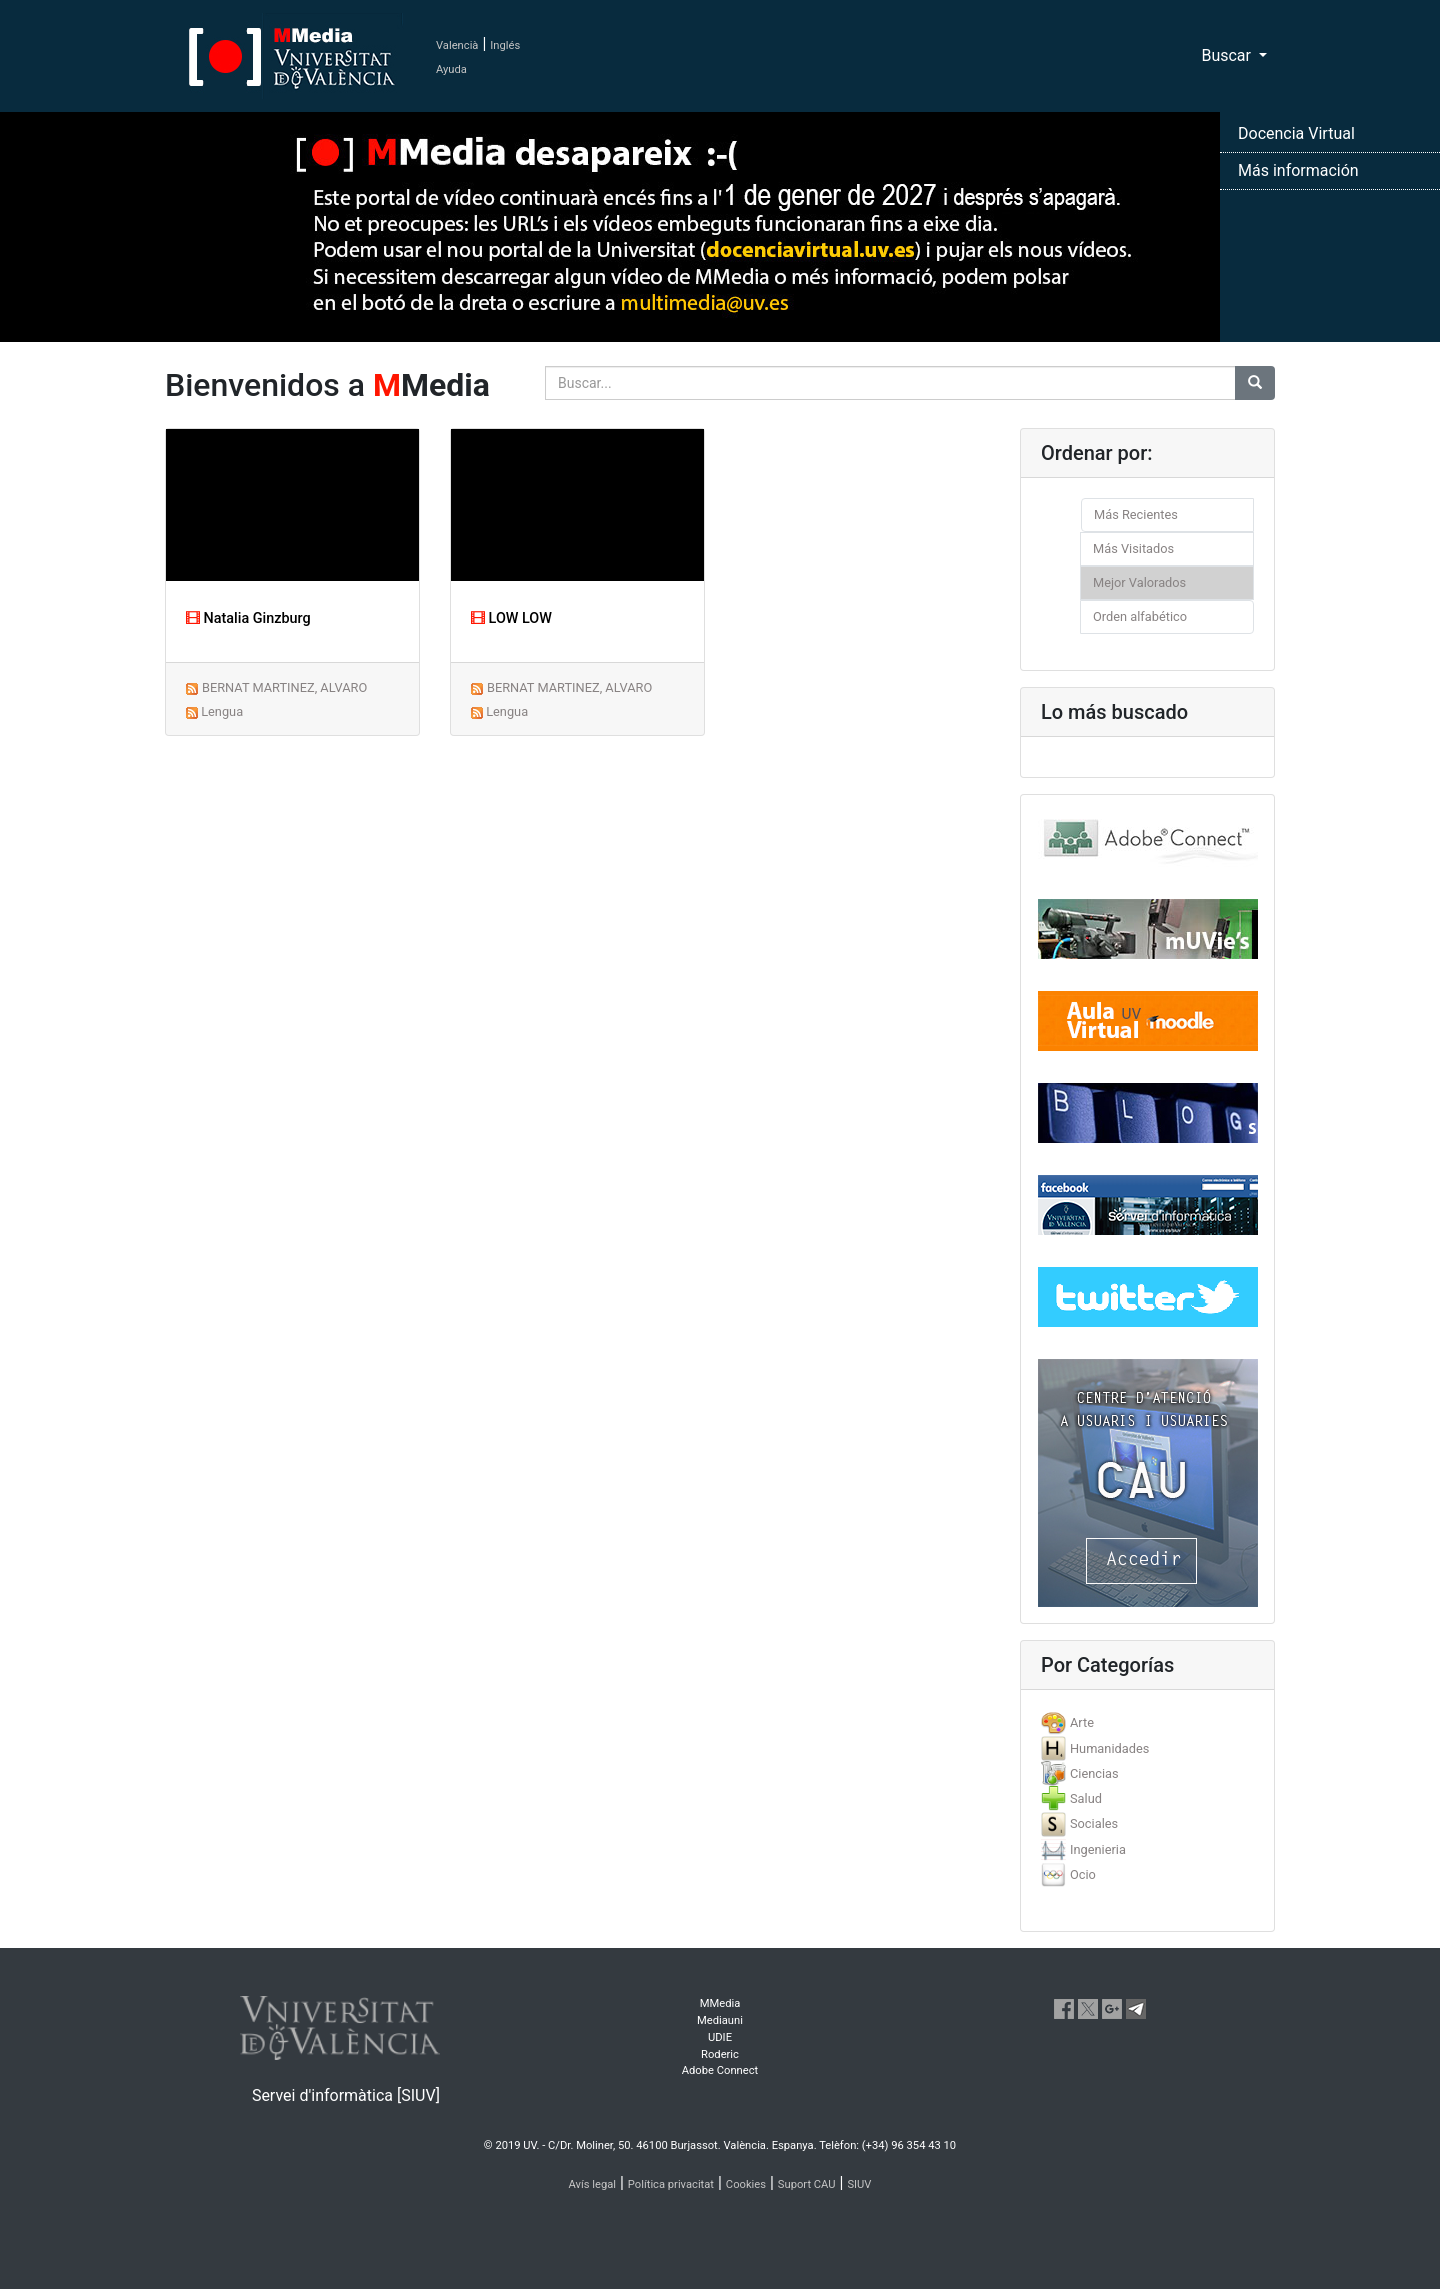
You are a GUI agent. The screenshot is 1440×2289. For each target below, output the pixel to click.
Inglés (505, 45)
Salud (1086, 1798)
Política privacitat (671, 2184)
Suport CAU (807, 2184)
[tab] (1147, 1722)
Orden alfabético (1140, 616)
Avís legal (593, 2184)
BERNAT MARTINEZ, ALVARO (284, 687)
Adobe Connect (720, 2070)
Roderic (720, 2054)
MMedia (720, 2003)
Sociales (1094, 1823)
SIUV (859, 2184)
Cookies (746, 2184)
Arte (1082, 1722)
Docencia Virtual (1296, 133)
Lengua (222, 711)
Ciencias (1094, 1773)
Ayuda (451, 69)
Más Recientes (1136, 514)
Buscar (1228, 55)
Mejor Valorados (1139, 582)
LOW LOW (511, 618)
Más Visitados (1133, 548)
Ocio (1083, 1874)
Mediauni (720, 2020)
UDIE (720, 2037)
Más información (1298, 170)
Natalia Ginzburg (248, 618)
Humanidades (1109, 1748)
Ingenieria (1098, 1849)
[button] (108, 1144)
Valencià (457, 45)
